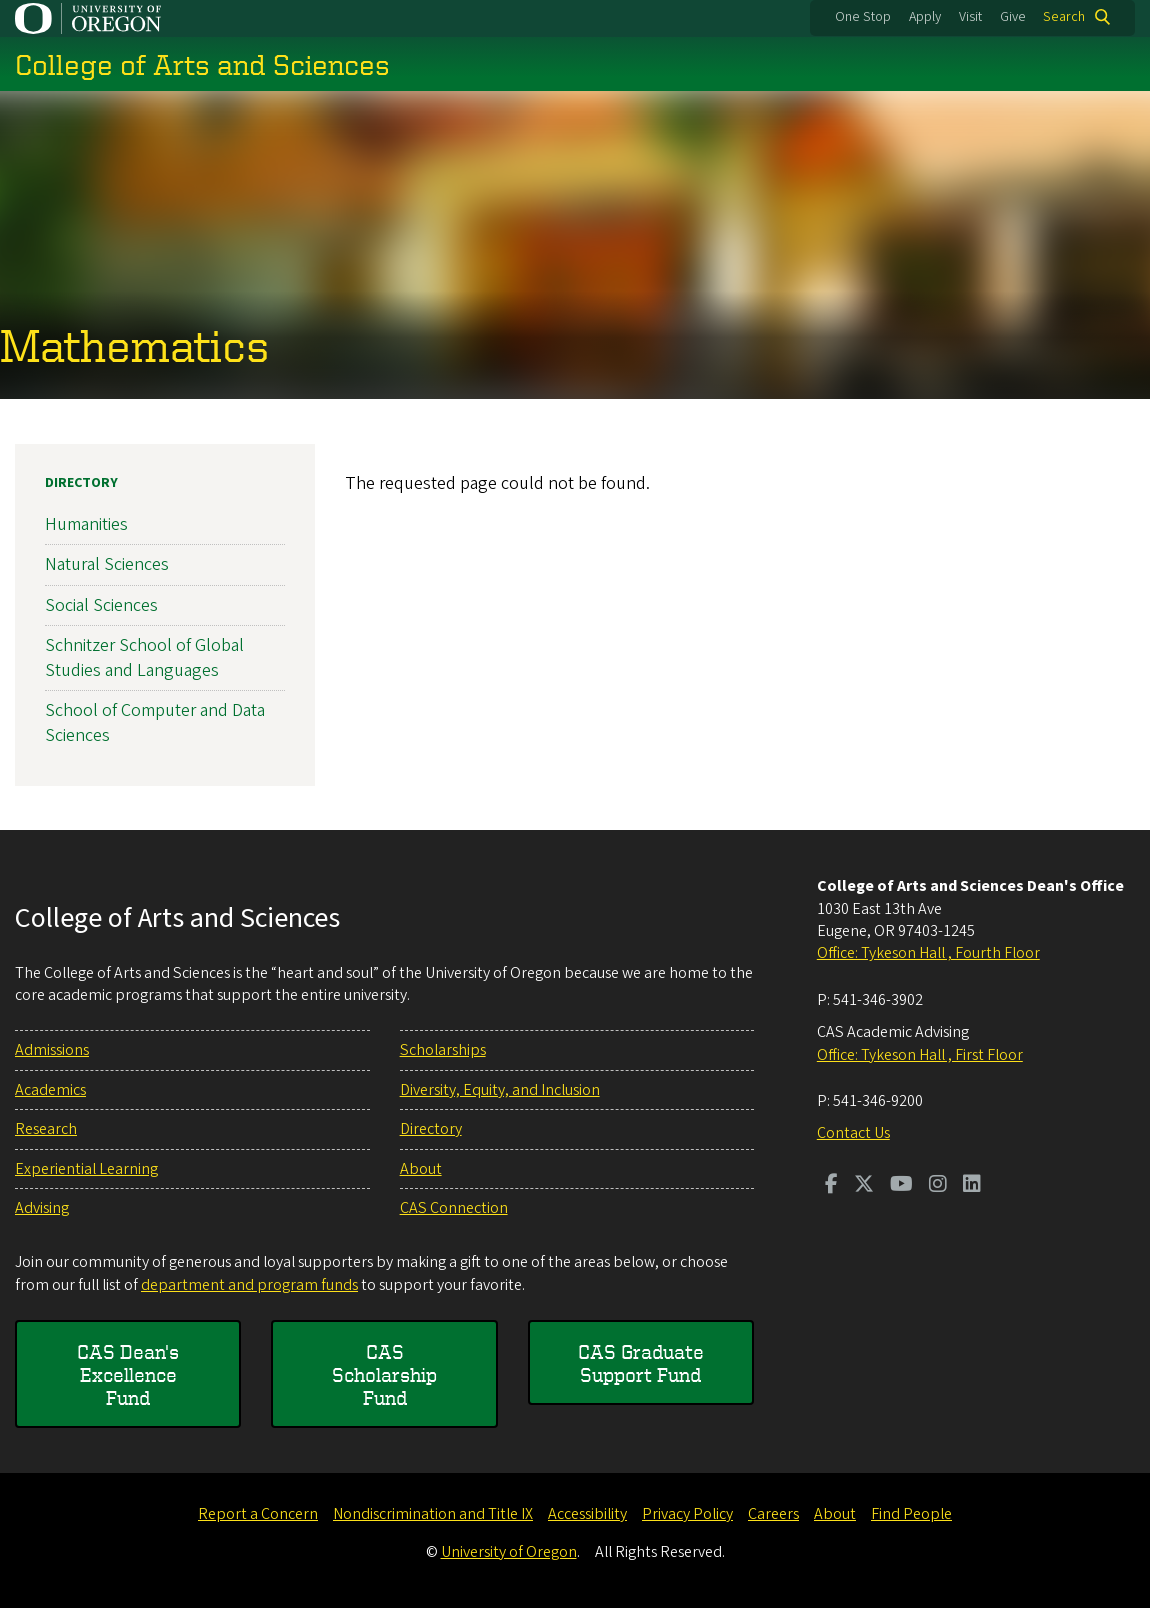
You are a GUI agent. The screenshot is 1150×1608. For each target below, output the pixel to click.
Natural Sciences (107, 564)
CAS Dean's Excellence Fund (128, 1374)
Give (1013, 17)
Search (1064, 17)
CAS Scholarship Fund (384, 1374)
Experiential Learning (86, 1169)
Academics (50, 1090)
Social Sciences (101, 604)
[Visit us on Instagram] (938, 1186)
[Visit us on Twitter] (864, 1186)
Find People (911, 1514)
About (421, 1169)
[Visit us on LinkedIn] (972, 1186)
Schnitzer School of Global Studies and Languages (144, 658)
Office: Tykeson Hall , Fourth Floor (928, 953)
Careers (773, 1514)
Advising (42, 1208)
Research (46, 1129)
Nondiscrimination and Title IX (433, 1514)
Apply (925, 17)
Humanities (86, 524)
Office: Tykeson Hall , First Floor (920, 1055)
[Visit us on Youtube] (901, 1186)
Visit (970, 17)
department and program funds (249, 1285)
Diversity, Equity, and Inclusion (500, 1090)
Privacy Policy (687, 1514)
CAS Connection (454, 1208)
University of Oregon (509, 1552)
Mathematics (134, 345)
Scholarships (443, 1050)
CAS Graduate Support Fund (641, 1363)
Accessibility (587, 1514)
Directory (81, 483)
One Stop (863, 17)
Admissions (52, 1050)
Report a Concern (258, 1514)
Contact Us (853, 1133)
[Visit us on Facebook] (831, 1186)
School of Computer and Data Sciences (155, 723)
